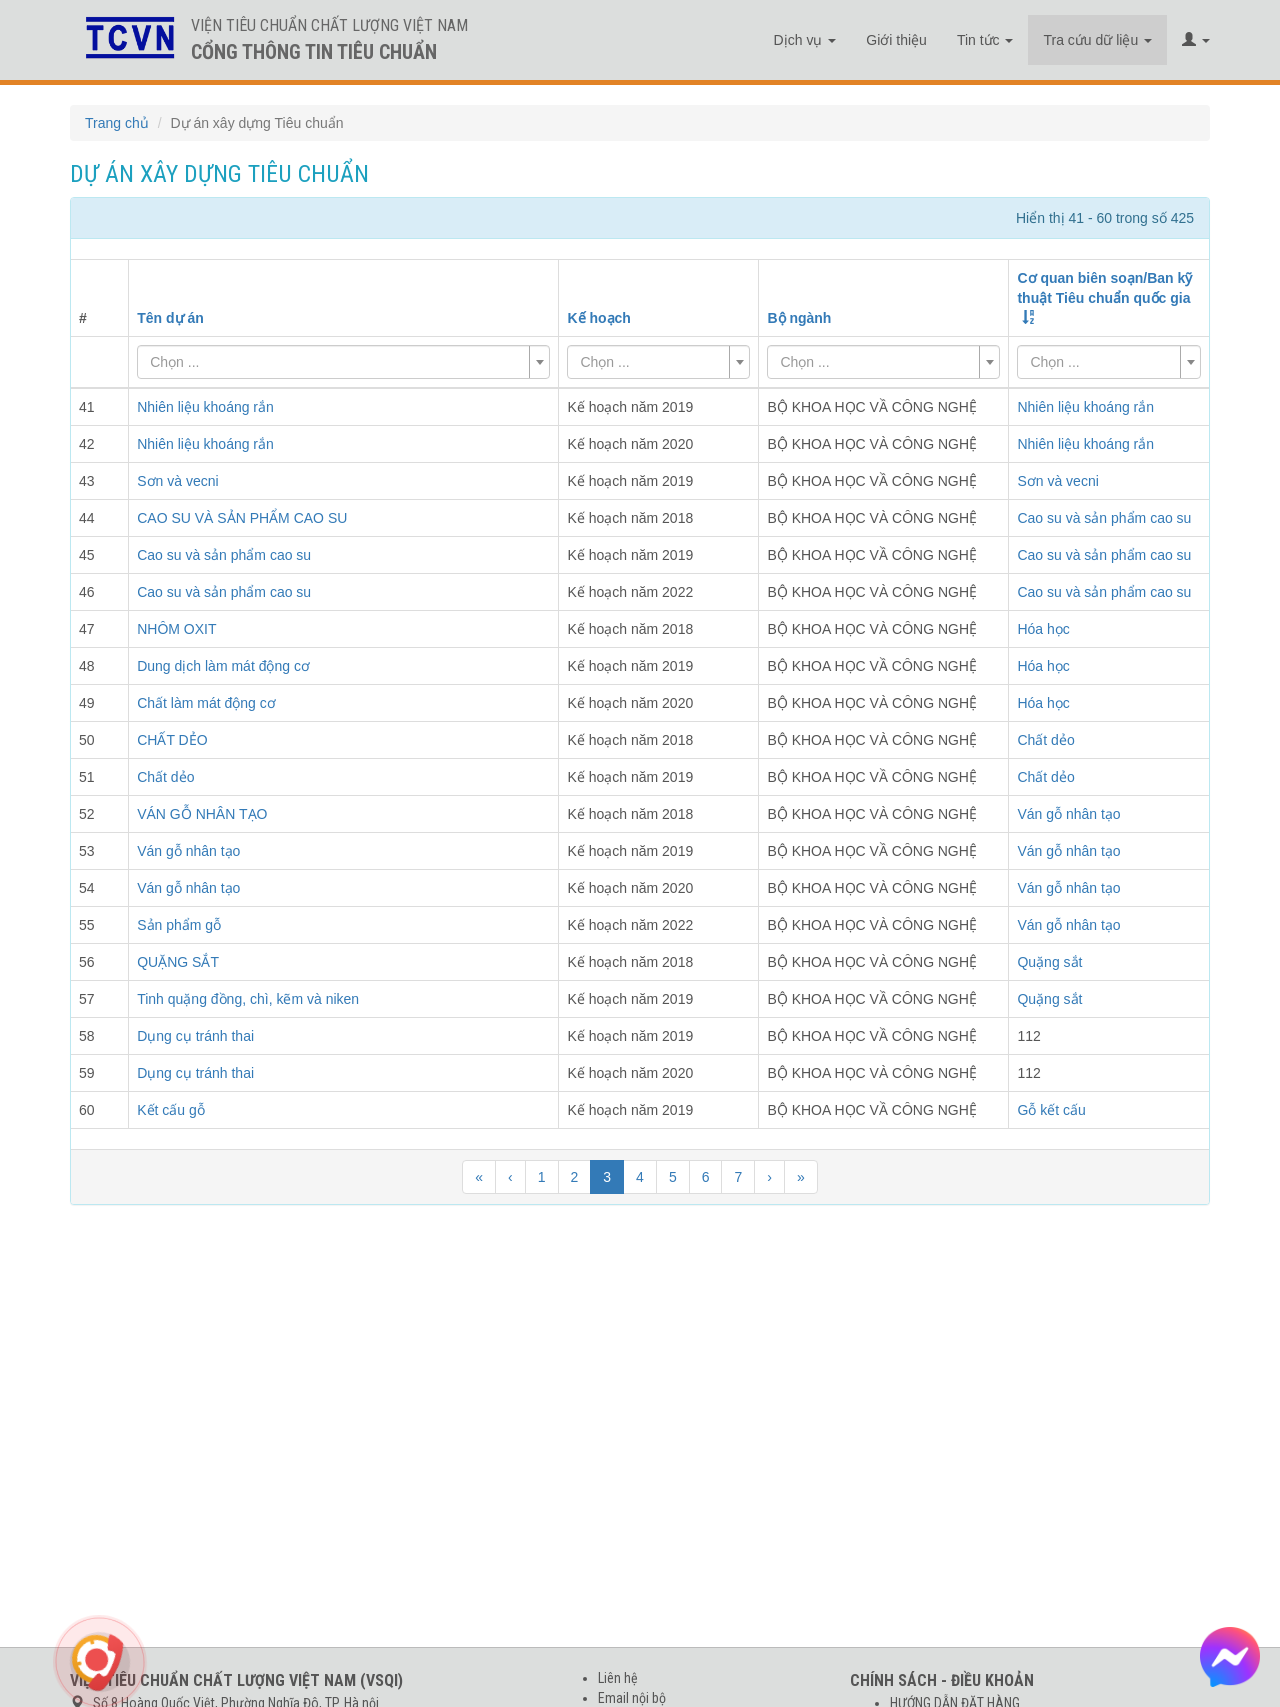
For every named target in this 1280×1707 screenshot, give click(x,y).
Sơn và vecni (1057, 481)
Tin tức (985, 40)
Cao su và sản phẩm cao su (1104, 518)
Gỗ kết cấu (1051, 1110)
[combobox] (343, 362)
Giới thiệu (896, 40)
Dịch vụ (805, 40)
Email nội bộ (632, 1698)
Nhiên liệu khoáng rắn (1085, 407)
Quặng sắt (1049, 962)
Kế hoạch (598, 318)
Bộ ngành (799, 318)
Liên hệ (618, 1678)
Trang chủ (117, 123)
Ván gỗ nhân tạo (1068, 814)
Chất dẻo (1045, 740)
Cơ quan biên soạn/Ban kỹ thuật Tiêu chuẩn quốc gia (1104, 288)
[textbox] (337, 362)
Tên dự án (170, 318)
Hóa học (1043, 629)
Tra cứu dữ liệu (1097, 40)
